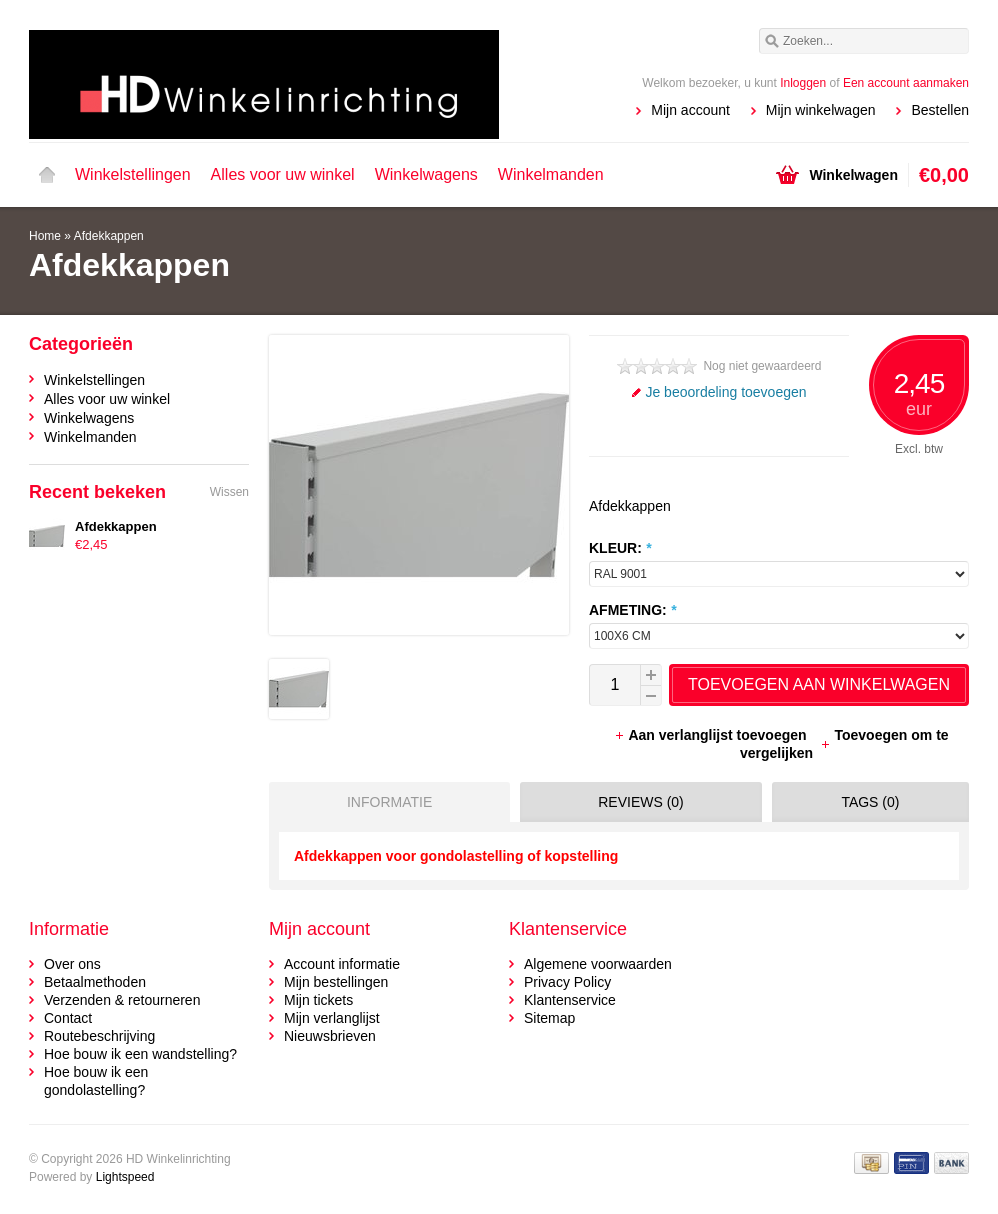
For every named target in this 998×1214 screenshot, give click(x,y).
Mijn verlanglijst (332, 1018)
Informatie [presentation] (389, 802)
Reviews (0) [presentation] (641, 802)
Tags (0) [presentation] (870, 802)
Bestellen (940, 110)
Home (47, 175)
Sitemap (549, 1018)
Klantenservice (570, 1000)
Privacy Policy (567, 982)
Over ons (72, 964)
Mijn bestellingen (336, 982)
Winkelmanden (551, 174)
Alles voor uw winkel (283, 174)
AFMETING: (632, 610)
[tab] (384, 802)
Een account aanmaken (906, 83)
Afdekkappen (109, 236)
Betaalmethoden (95, 982)
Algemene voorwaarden (598, 964)
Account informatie (342, 964)
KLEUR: (620, 548)
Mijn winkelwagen (821, 110)
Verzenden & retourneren (122, 1000)
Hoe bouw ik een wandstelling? (140, 1054)
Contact (68, 1018)
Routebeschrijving (99, 1036)
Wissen (229, 492)
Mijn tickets (318, 1000)
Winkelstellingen (133, 174)
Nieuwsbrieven (330, 1036)
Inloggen (803, 83)
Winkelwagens (426, 174)
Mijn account (690, 110)
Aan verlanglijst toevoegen (712, 735)
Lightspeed (125, 1177)
